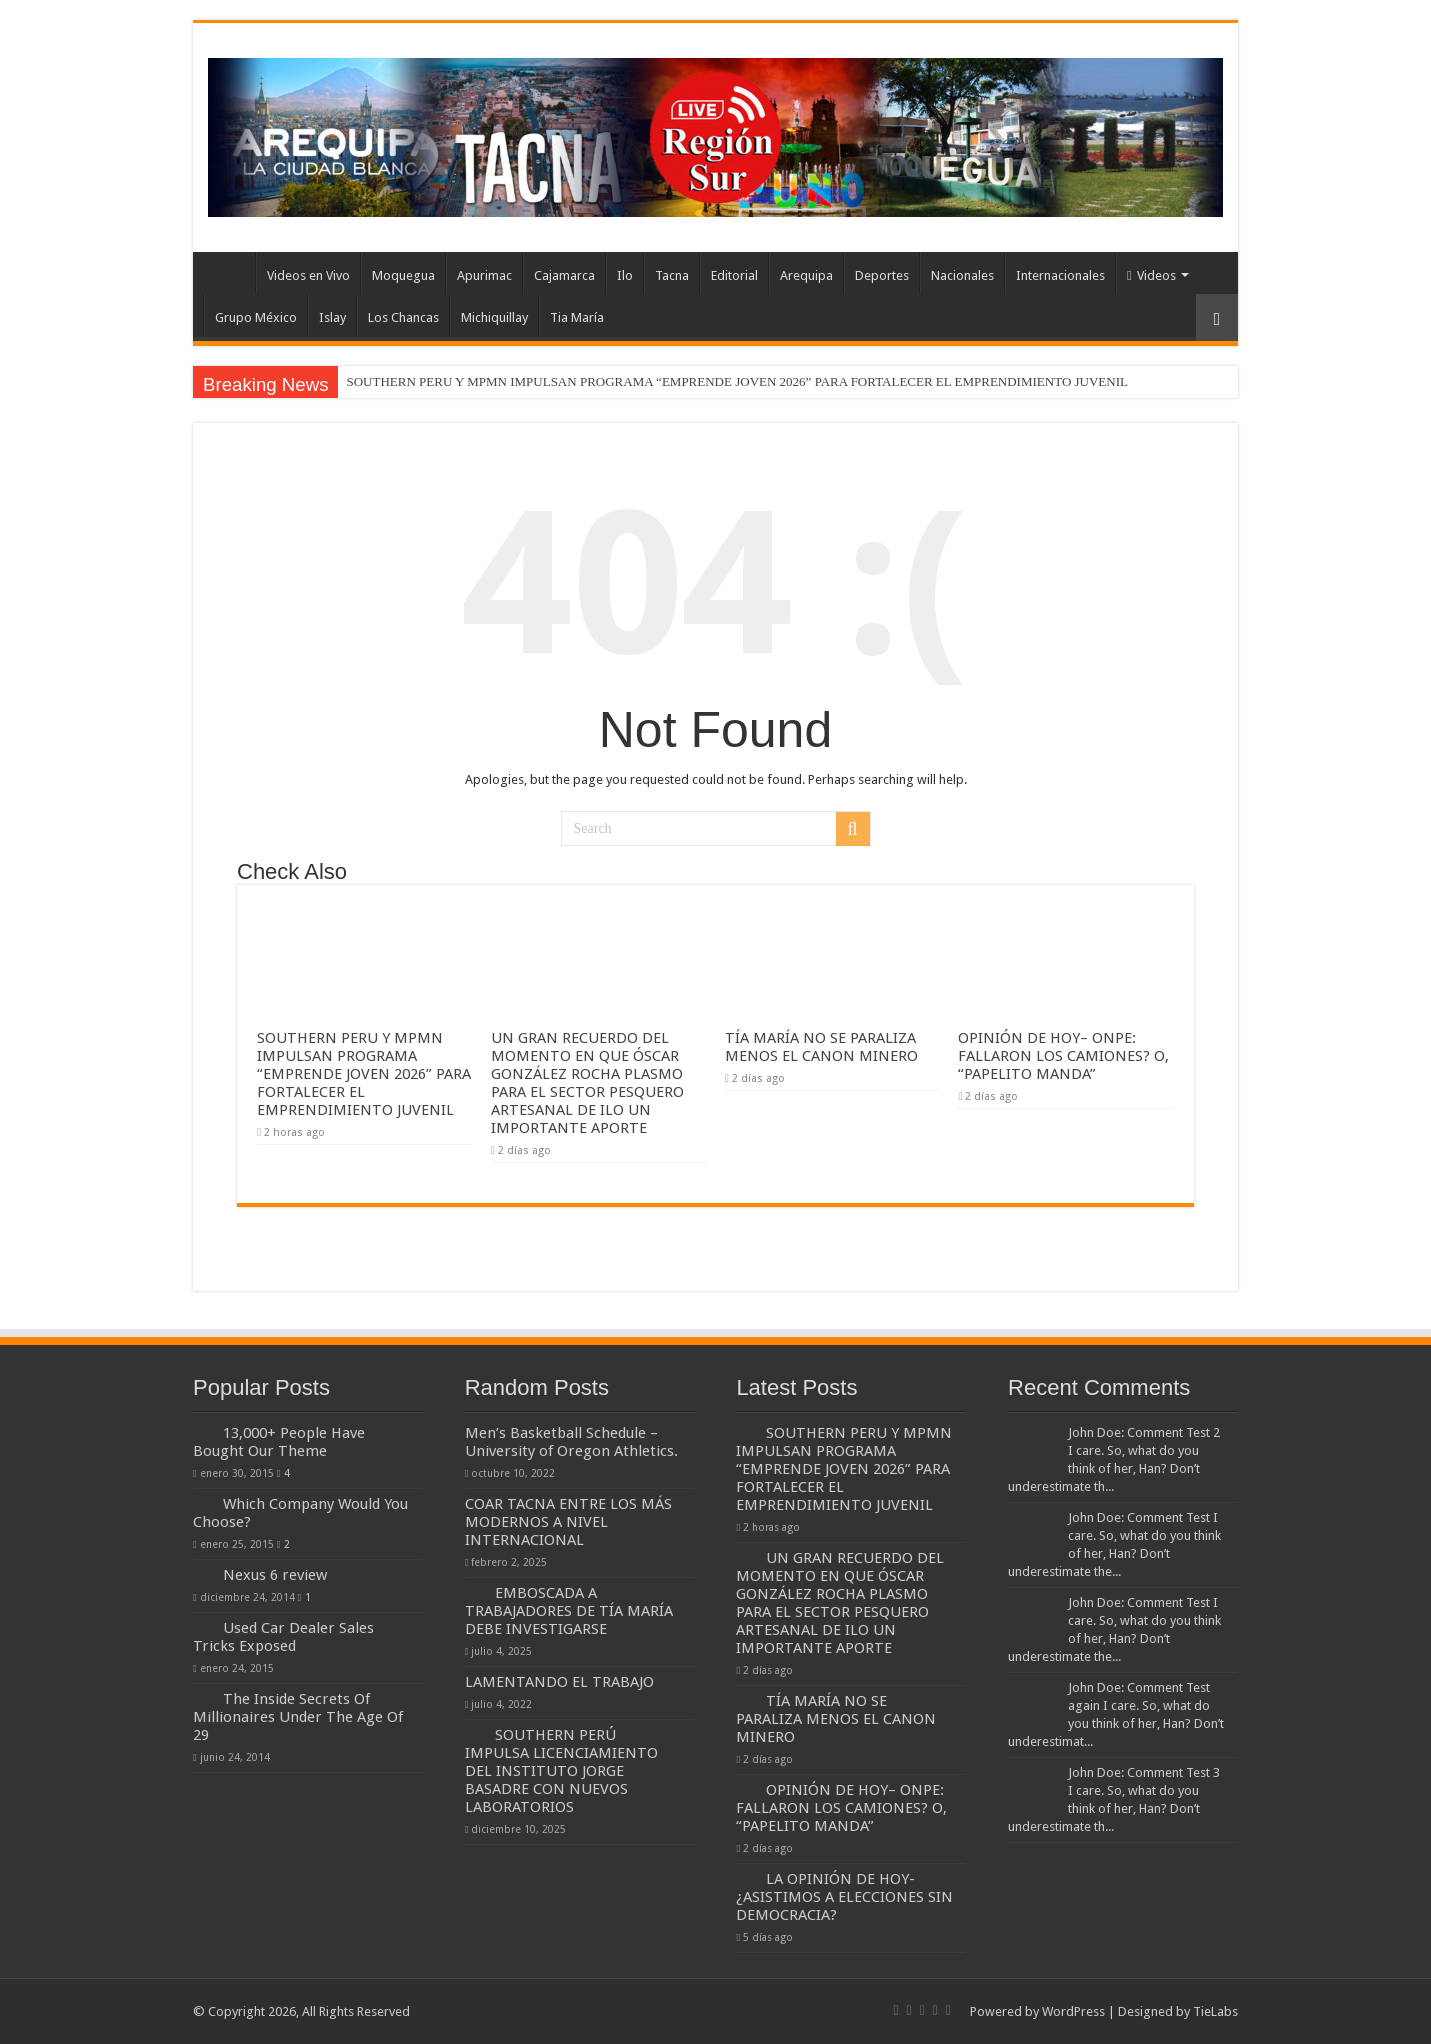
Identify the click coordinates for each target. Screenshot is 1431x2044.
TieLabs (1215, 2011)
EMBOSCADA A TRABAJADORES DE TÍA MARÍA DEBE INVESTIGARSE (569, 1611)
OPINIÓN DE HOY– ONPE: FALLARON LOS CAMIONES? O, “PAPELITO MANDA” (1063, 1056)
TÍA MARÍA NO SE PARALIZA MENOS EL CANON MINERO (821, 1047)
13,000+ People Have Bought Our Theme (279, 1442)
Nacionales (962, 275)
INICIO (229, 273)
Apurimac (484, 275)
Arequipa (806, 275)
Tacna (672, 275)
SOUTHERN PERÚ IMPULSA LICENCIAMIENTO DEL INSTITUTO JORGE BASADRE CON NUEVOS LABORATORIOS (561, 1771)
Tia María (577, 317)
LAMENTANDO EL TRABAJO (559, 1682)
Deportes (882, 275)
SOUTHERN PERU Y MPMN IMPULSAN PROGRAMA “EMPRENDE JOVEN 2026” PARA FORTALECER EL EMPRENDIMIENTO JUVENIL (736, 381)
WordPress (1073, 2011)
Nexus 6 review (275, 1575)
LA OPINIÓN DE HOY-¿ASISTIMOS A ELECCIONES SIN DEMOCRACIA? (844, 1897)
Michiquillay (494, 317)
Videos (1151, 275)
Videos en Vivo (308, 275)
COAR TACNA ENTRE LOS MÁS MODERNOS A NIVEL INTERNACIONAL (568, 1522)
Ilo (625, 275)
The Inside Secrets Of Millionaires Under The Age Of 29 (298, 1717)
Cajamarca (564, 275)
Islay (332, 317)
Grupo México (256, 317)
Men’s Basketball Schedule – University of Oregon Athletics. (571, 1442)
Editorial (734, 275)
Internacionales (1060, 275)
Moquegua (403, 275)
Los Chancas (403, 317)
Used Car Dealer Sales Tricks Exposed (283, 1637)
